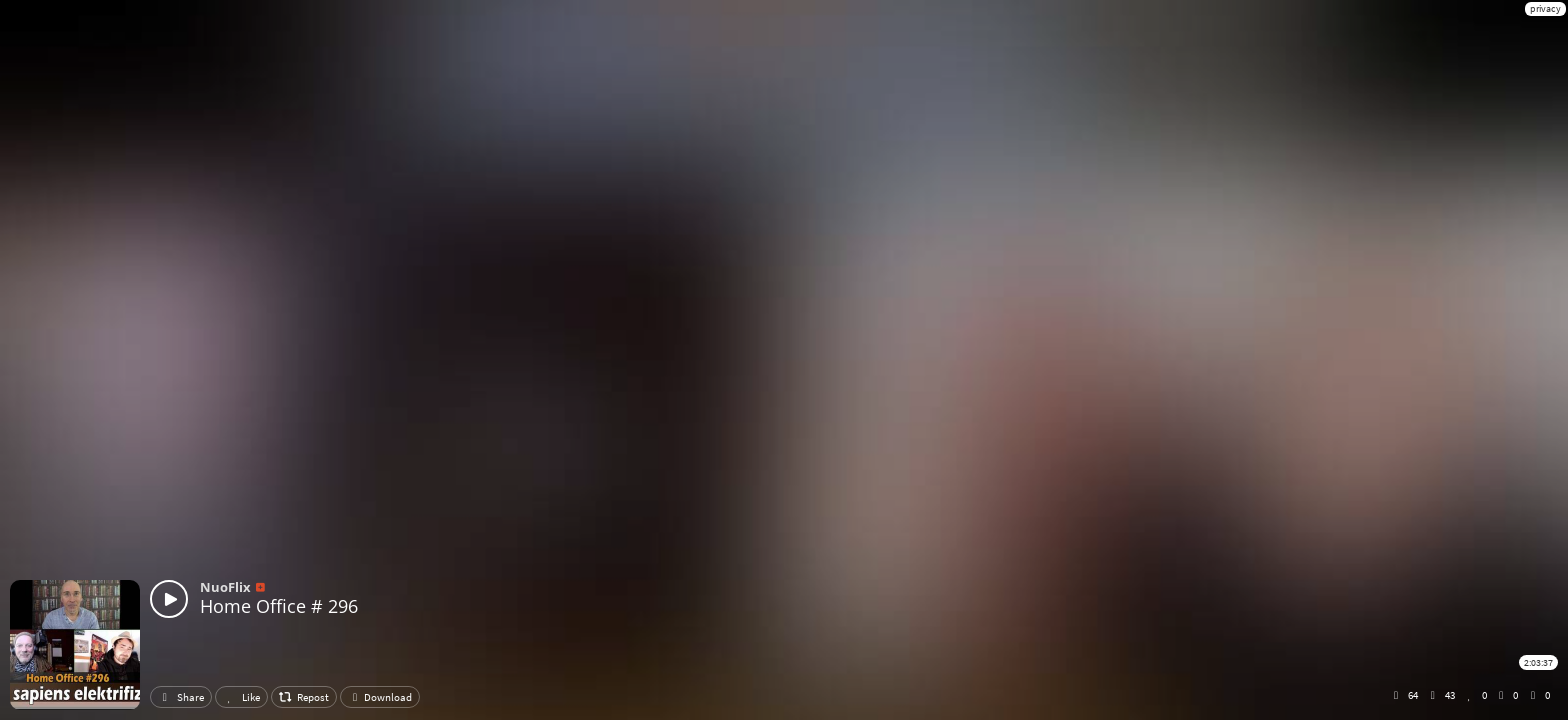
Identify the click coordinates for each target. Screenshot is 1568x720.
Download (380, 697)
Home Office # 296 (279, 606)
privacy (1545, 8)
